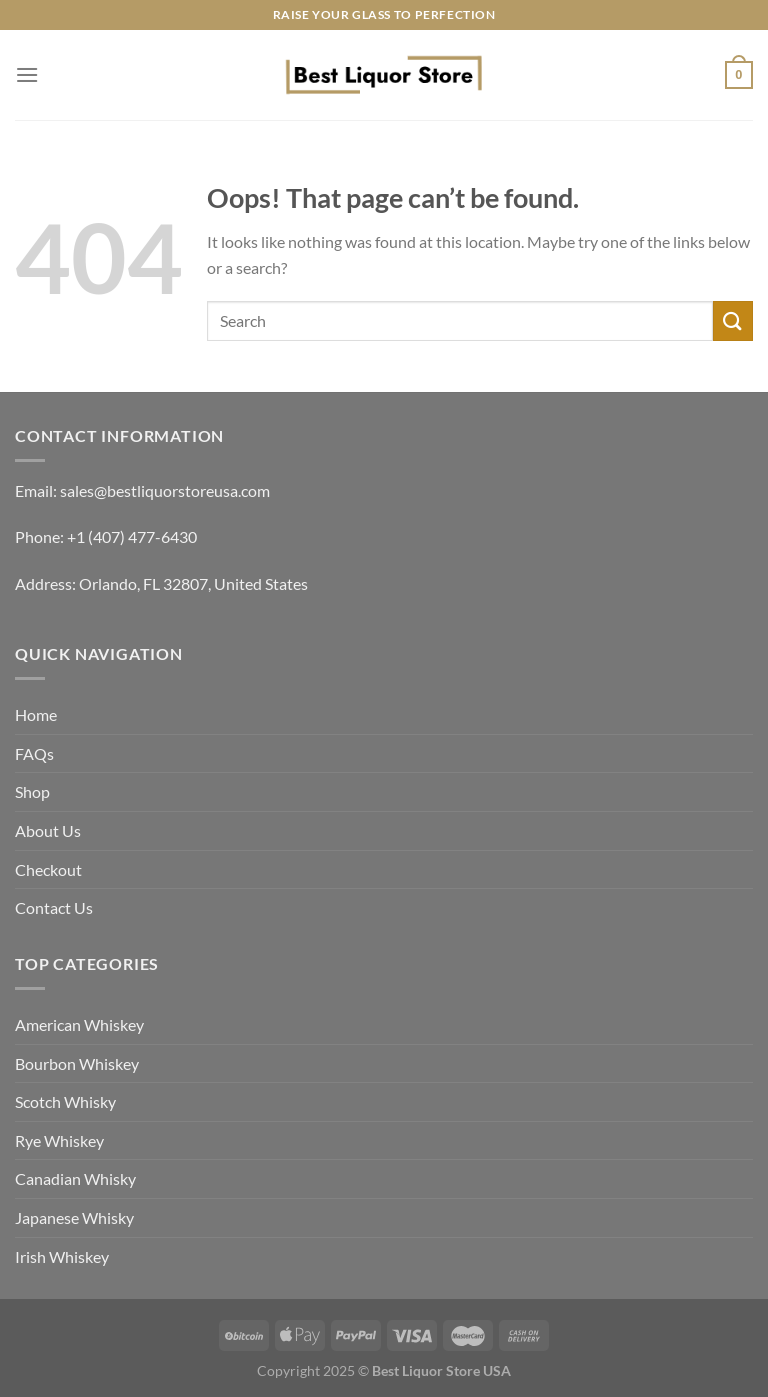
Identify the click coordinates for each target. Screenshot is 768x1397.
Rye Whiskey (59, 1140)
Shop (32, 791)
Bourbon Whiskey (77, 1063)
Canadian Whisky (75, 1178)
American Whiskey (79, 1024)
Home (36, 714)
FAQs (34, 753)
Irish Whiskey (62, 1256)
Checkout (48, 869)
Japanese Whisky (74, 1217)
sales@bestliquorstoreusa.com (165, 490)
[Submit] (733, 320)
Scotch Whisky (65, 1101)
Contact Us (54, 907)
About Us (48, 830)
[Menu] (27, 74)
